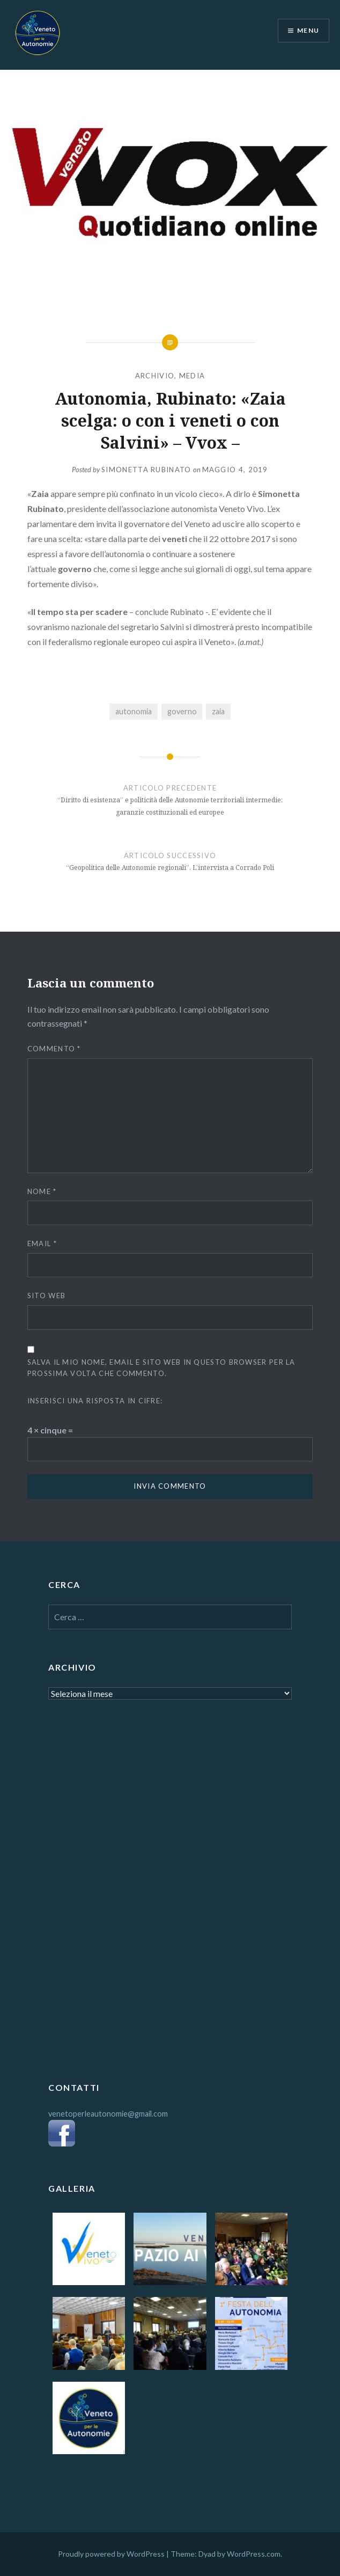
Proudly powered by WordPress (111, 2553)
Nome (42, 1191)
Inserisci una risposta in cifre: (95, 1400)
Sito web (46, 1295)
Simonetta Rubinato (146, 469)
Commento (54, 1048)
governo (182, 711)
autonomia (133, 711)
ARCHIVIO (154, 375)
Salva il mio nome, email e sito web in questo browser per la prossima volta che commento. (161, 1368)
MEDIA (192, 375)
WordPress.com (253, 2553)
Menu (308, 30)
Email (42, 1243)
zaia (218, 711)
